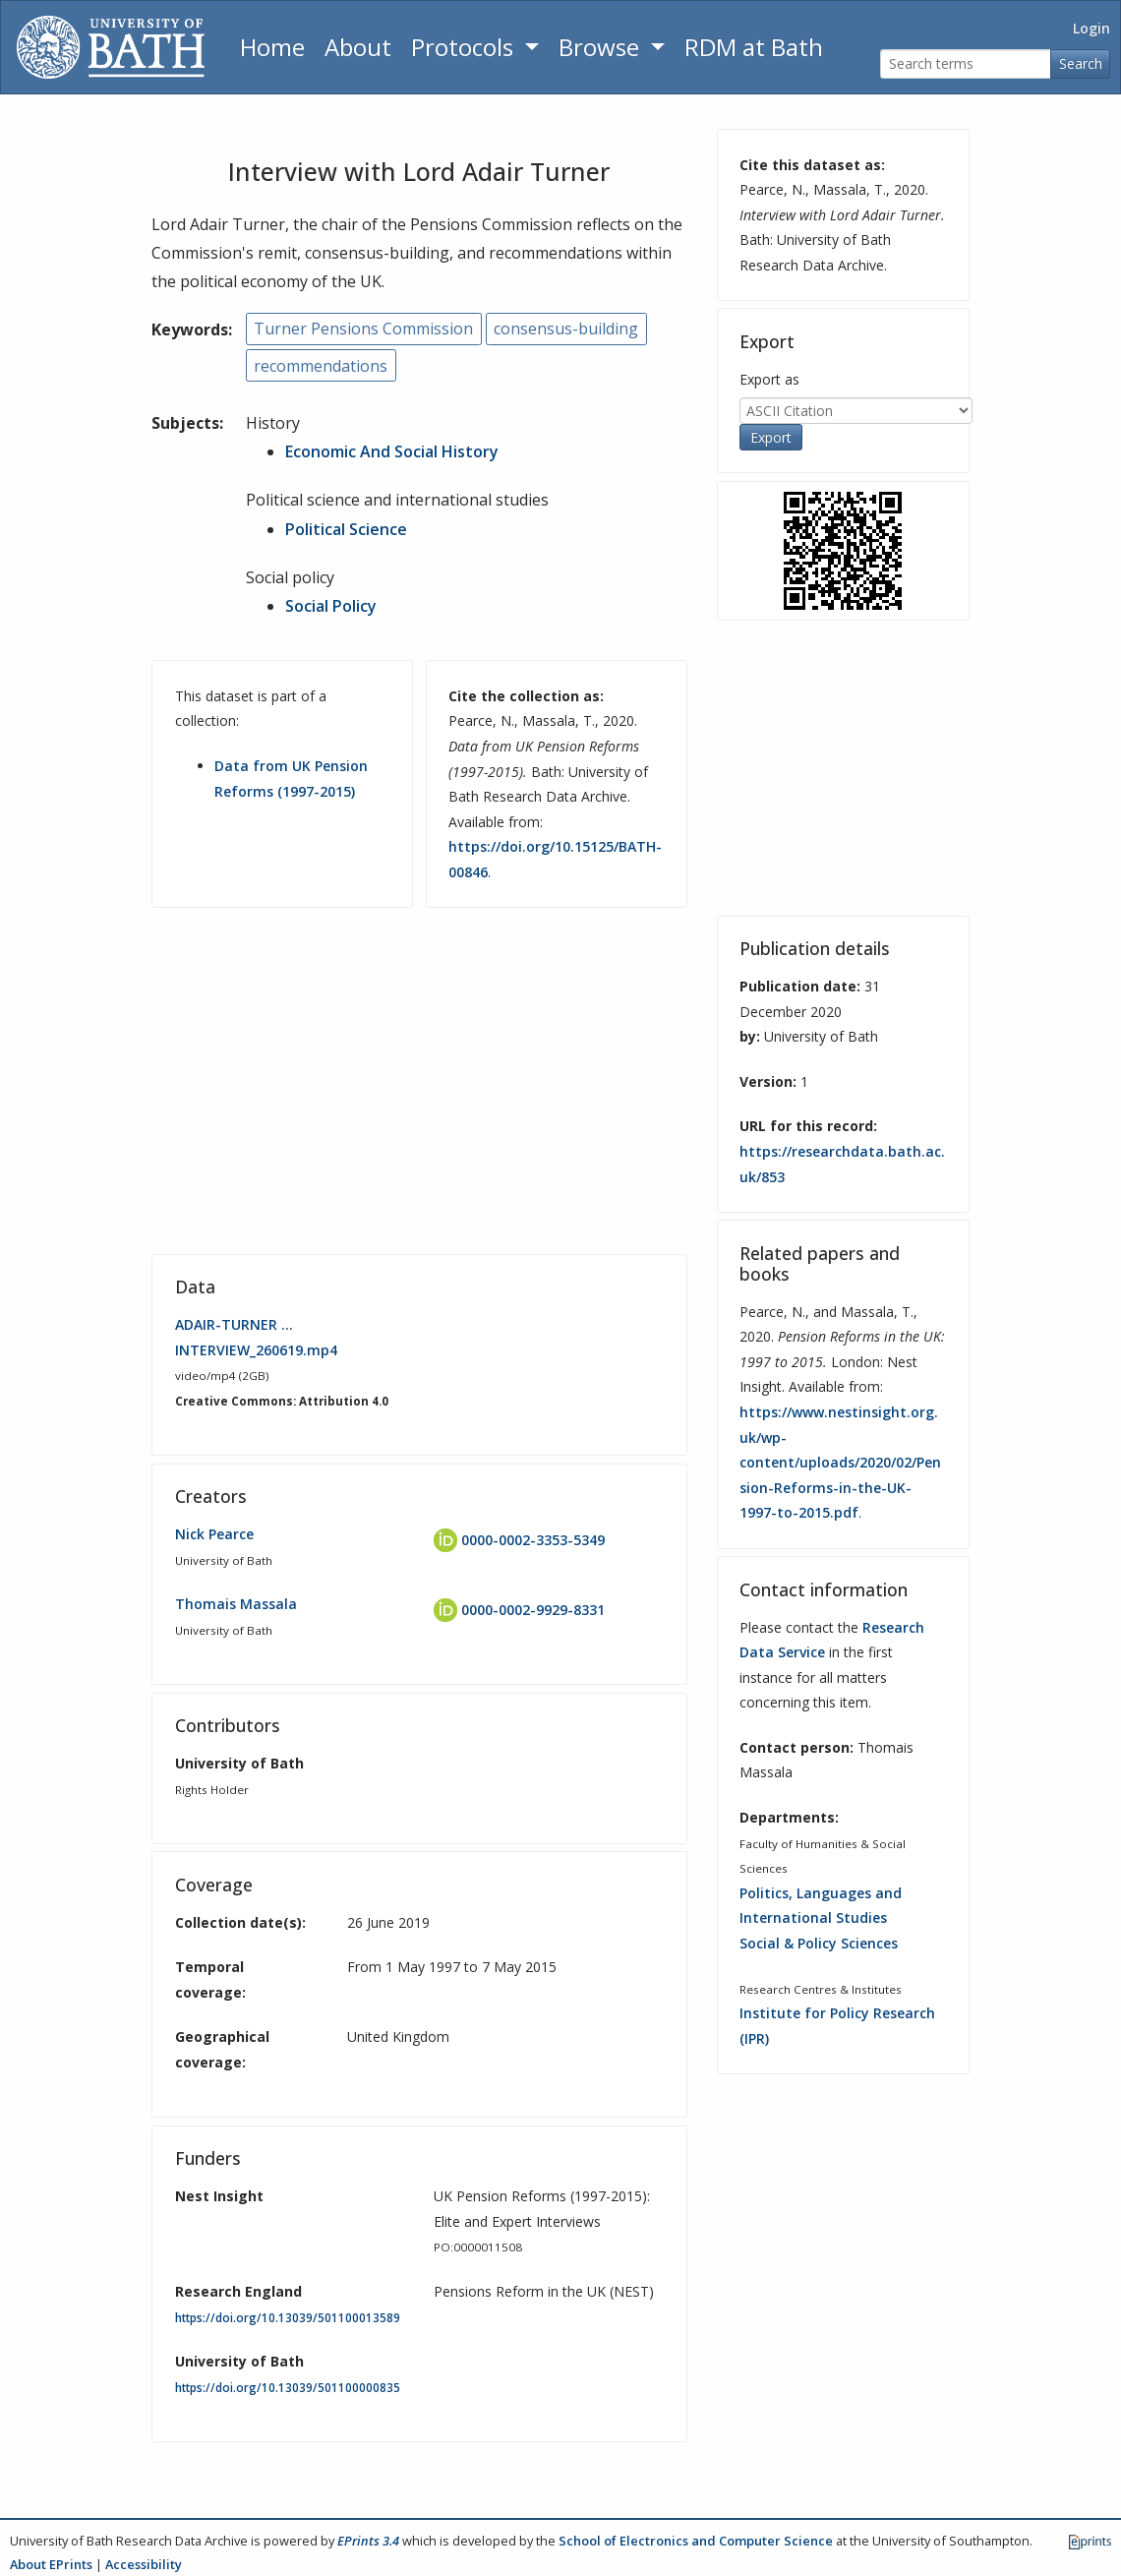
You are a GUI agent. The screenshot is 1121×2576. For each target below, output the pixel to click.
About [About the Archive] (357, 46)
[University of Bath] (110, 47)
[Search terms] (965, 64)
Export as (769, 379)
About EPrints (51, 2564)
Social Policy (331, 606)
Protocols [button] (465, 46)
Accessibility (143, 2564)
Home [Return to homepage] (272, 46)
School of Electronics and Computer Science (696, 2540)
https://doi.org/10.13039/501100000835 (287, 2387)
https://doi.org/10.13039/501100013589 (287, 2317)
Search (1080, 63)
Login (1091, 28)
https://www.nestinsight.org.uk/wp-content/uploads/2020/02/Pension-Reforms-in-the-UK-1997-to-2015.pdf (840, 1462)
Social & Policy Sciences (818, 1943)
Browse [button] (602, 46)
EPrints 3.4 (368, 2540)
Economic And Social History (392, 451)
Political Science (346, 529)
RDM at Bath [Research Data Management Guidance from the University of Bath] (753, 46)
